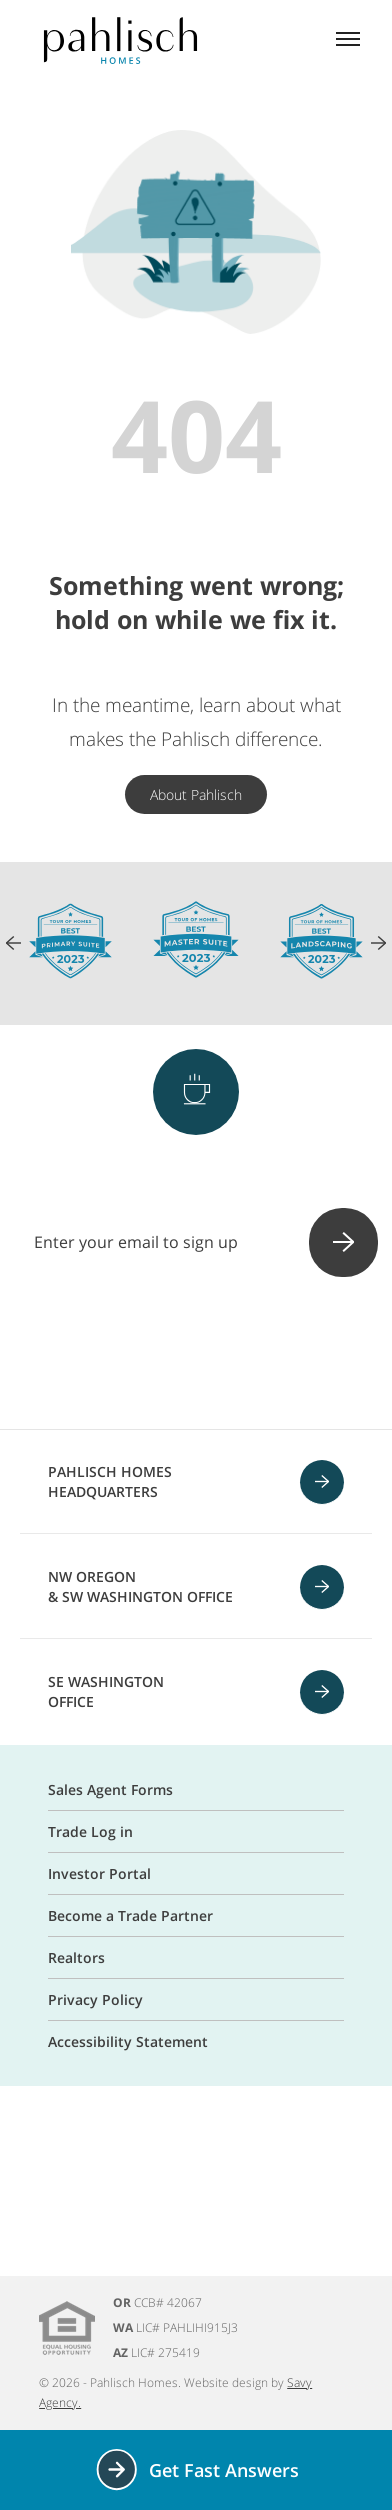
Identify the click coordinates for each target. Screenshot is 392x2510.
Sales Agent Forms (110, 1789)
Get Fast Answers (196, 2469)
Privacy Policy (95, 1999)
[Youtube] (248, 1355)
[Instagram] (144, 1355)
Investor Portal (99, 1873)
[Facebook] (92, 1355)
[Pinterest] (196, 1355)
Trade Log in (90, 1831)
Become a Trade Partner (130, 1915)
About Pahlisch (196, 794)
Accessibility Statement (128, 2041)
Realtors (76, 1957)
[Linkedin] (300, 1355)
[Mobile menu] (348, 41)
